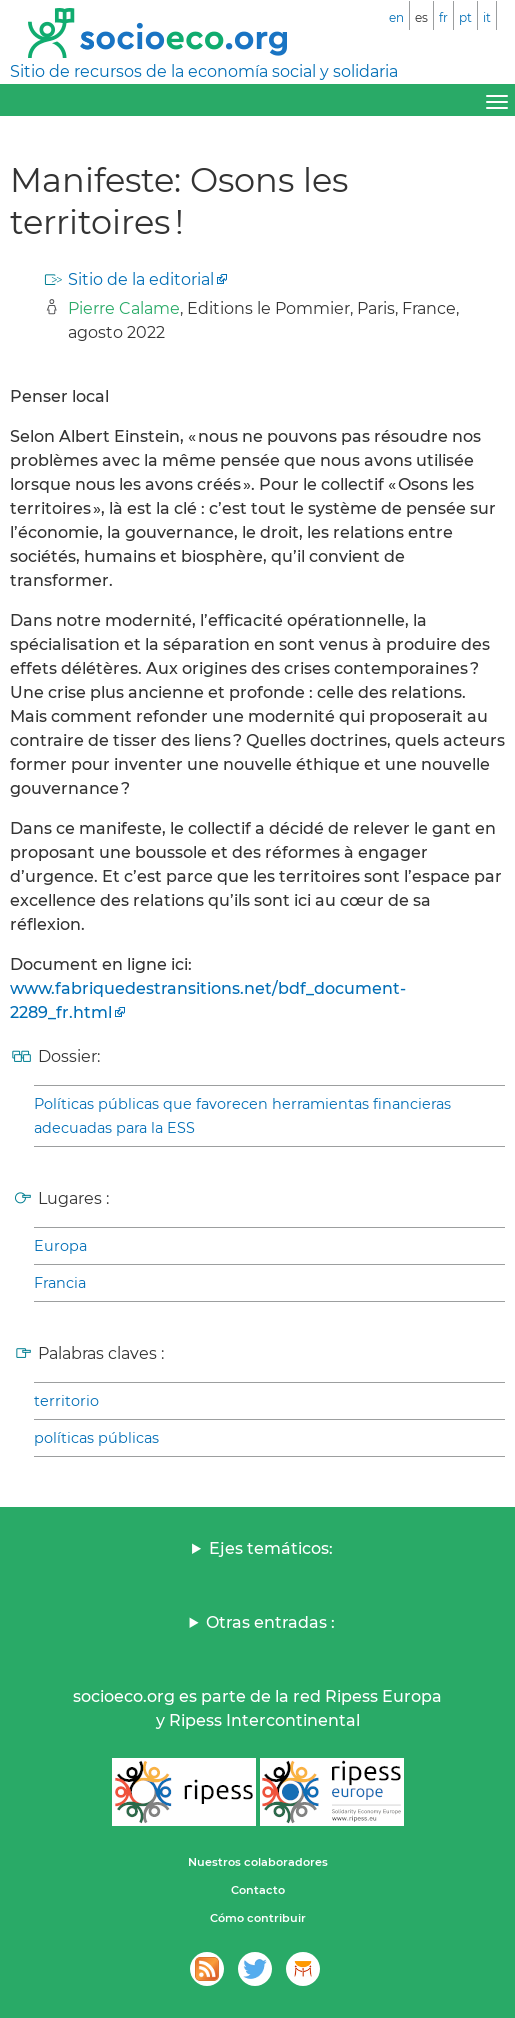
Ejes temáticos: (271, 1548)
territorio (66, 1401)
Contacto (258, 1890)
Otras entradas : (270, 1622)
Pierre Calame (124, 308)
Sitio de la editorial (141, 279)
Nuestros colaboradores (258, 1862)
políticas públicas (96, 1438)
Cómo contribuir (258, 1918)
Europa (60, 1246)
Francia (60, 1283)
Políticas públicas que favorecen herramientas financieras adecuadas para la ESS (242, 1116)
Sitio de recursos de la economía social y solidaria (204, 71)
